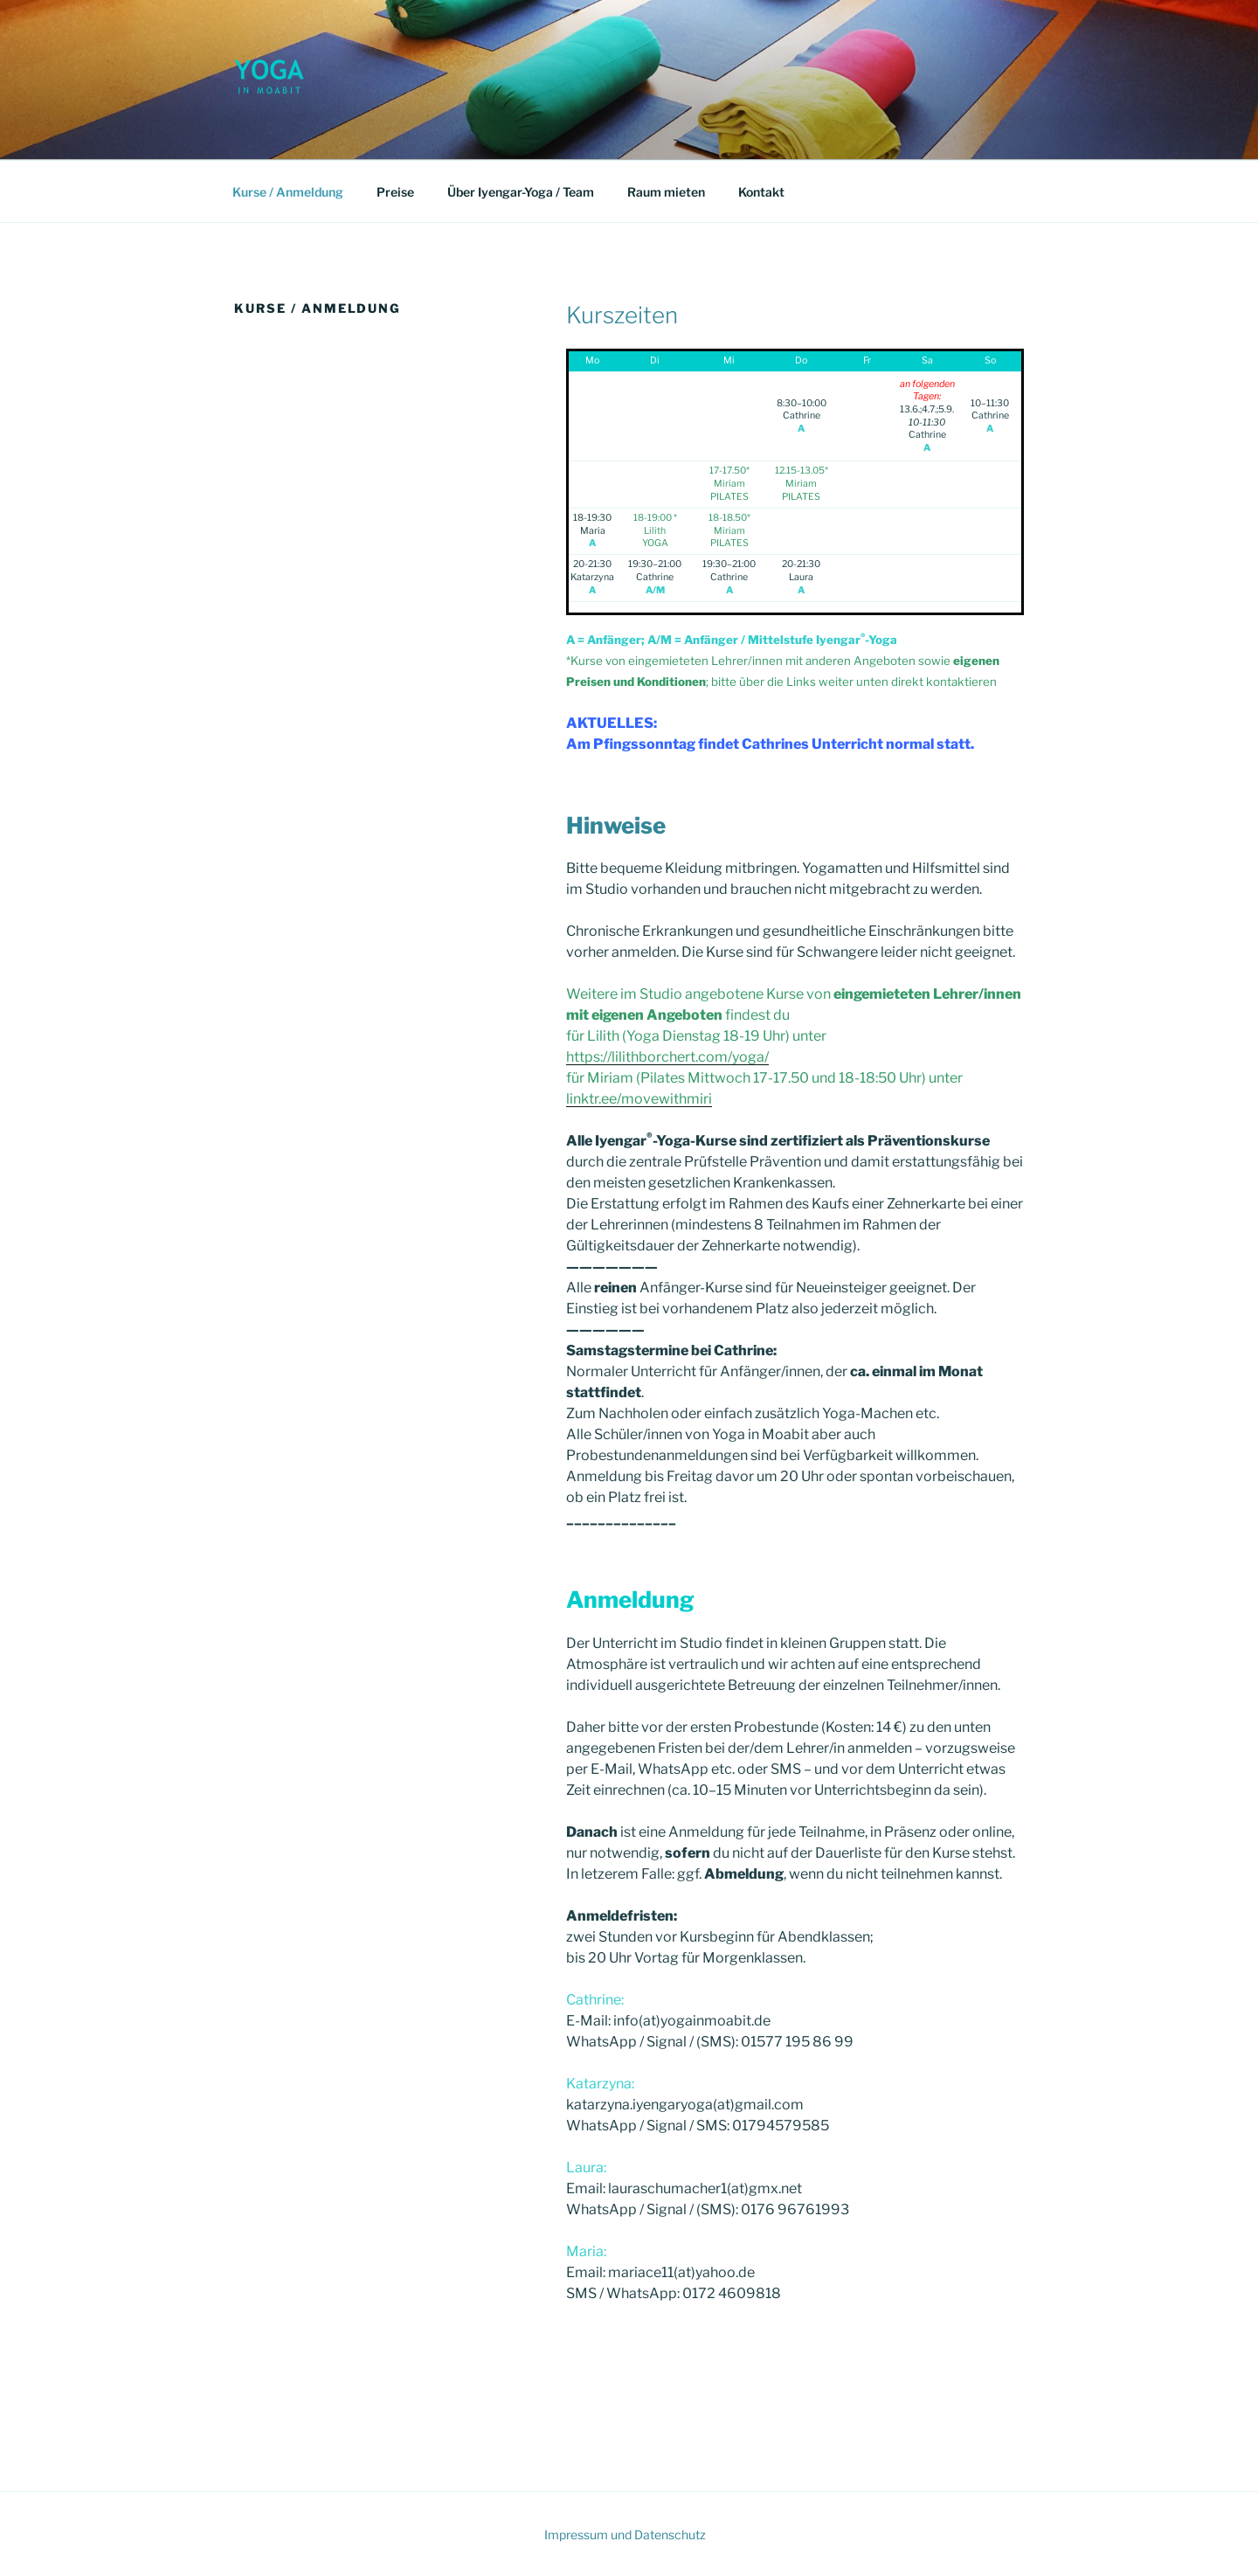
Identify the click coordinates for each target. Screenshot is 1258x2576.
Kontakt (761, 191)
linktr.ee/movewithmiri (639, 1099)
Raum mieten (666, 191)
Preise (395, 191)
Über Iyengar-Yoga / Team (520, 191)
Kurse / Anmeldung (287, 191)
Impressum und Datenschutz (625, 2534)
